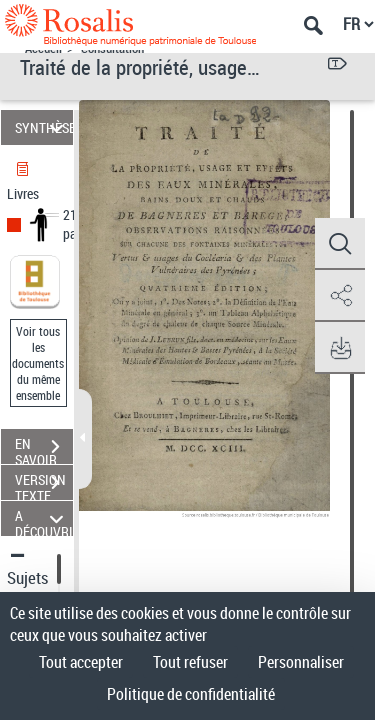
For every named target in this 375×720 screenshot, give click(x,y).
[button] (340, 244)
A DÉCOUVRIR (44, 518)
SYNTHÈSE (44, 127)
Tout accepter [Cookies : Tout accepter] (81, 662)
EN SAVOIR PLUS (44, 449)
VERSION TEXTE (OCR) (44, 485)
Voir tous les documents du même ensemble (38, 363)
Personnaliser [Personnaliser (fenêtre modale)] (301, 662)
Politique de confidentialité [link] (191, 694)
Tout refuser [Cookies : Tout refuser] (190, 662)
